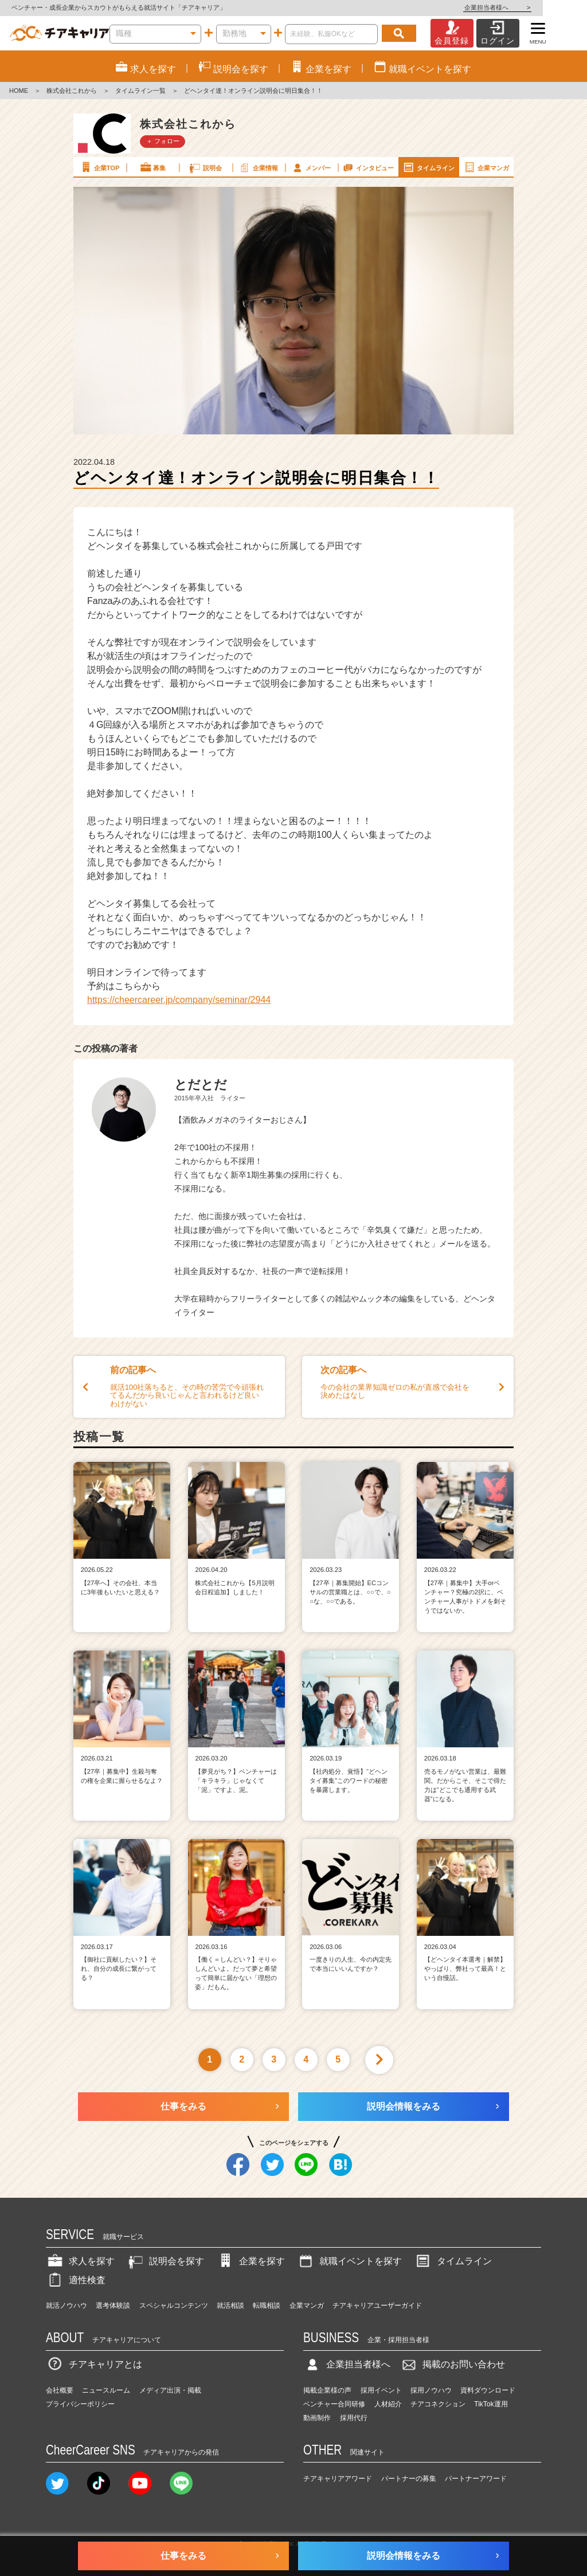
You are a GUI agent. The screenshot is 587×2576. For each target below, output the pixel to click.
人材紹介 (388, 2404)
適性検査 (75, 2280)
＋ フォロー (162, 141)
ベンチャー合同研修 (334, 2404)
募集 (152, 167)
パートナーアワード (476, 2479)
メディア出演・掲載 (170, 2390)
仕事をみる (183, 2106)
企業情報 (258, 167)
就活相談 (230, 2305)
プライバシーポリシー (80, 2404)
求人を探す (80, 2261)
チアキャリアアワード (337, 2479)
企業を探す (250, 2261)
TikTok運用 (490, 2404)
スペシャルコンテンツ (173, 2305)
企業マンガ (486, 167)
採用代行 (353, 2418)
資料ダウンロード (487, 2390)
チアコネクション (437, 2404)
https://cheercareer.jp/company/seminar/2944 (179, 1000)
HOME (18, 90)
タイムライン (428, 167)
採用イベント (381, 2390)
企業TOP (99, 167)
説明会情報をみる (403, 2106)
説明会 (205, 167)
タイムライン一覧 (140, 90)
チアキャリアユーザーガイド (377, 2305)
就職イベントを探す (349, 2261)
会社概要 (59, 2390)
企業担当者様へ (541, 7)
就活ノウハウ (66, 2305)
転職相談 (266, 2305)
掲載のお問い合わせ (452, 2364)
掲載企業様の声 (327, 2390)
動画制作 (317, 2418)
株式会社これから (71, 90)
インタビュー (367, 167)
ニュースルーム (106, 2390)
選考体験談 (113, 2305)
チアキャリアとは (94, 2364)
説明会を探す (165, 2261)
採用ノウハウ (431, 2390)
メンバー (311, 167)
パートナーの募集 (408, 2479)
